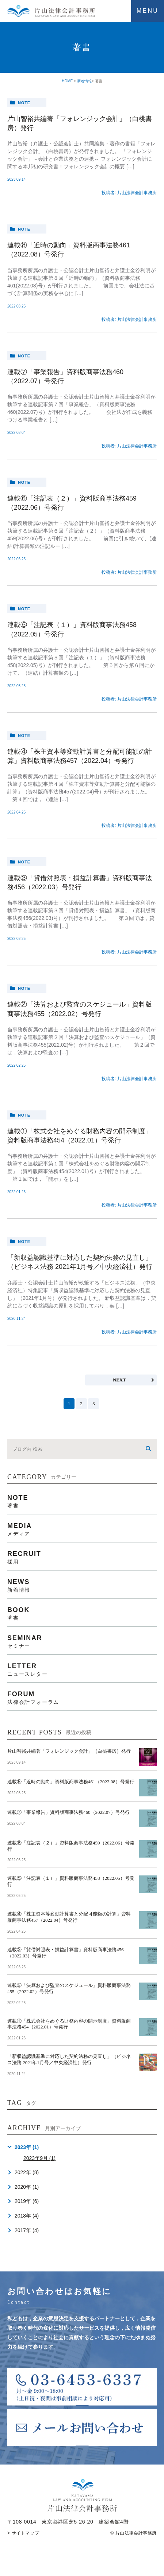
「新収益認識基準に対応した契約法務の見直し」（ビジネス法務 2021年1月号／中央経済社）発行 (69, 2059)
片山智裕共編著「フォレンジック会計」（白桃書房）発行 (69, 1751)
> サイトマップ (23, 2533)
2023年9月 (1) (39, 2158)
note (24, 103)
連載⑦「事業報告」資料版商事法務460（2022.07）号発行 (68, 1812)
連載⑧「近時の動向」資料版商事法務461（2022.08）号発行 (70, 1781)
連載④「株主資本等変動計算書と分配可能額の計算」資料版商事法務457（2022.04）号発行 (69, 1917)
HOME (67, 81)
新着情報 (84, 81)
